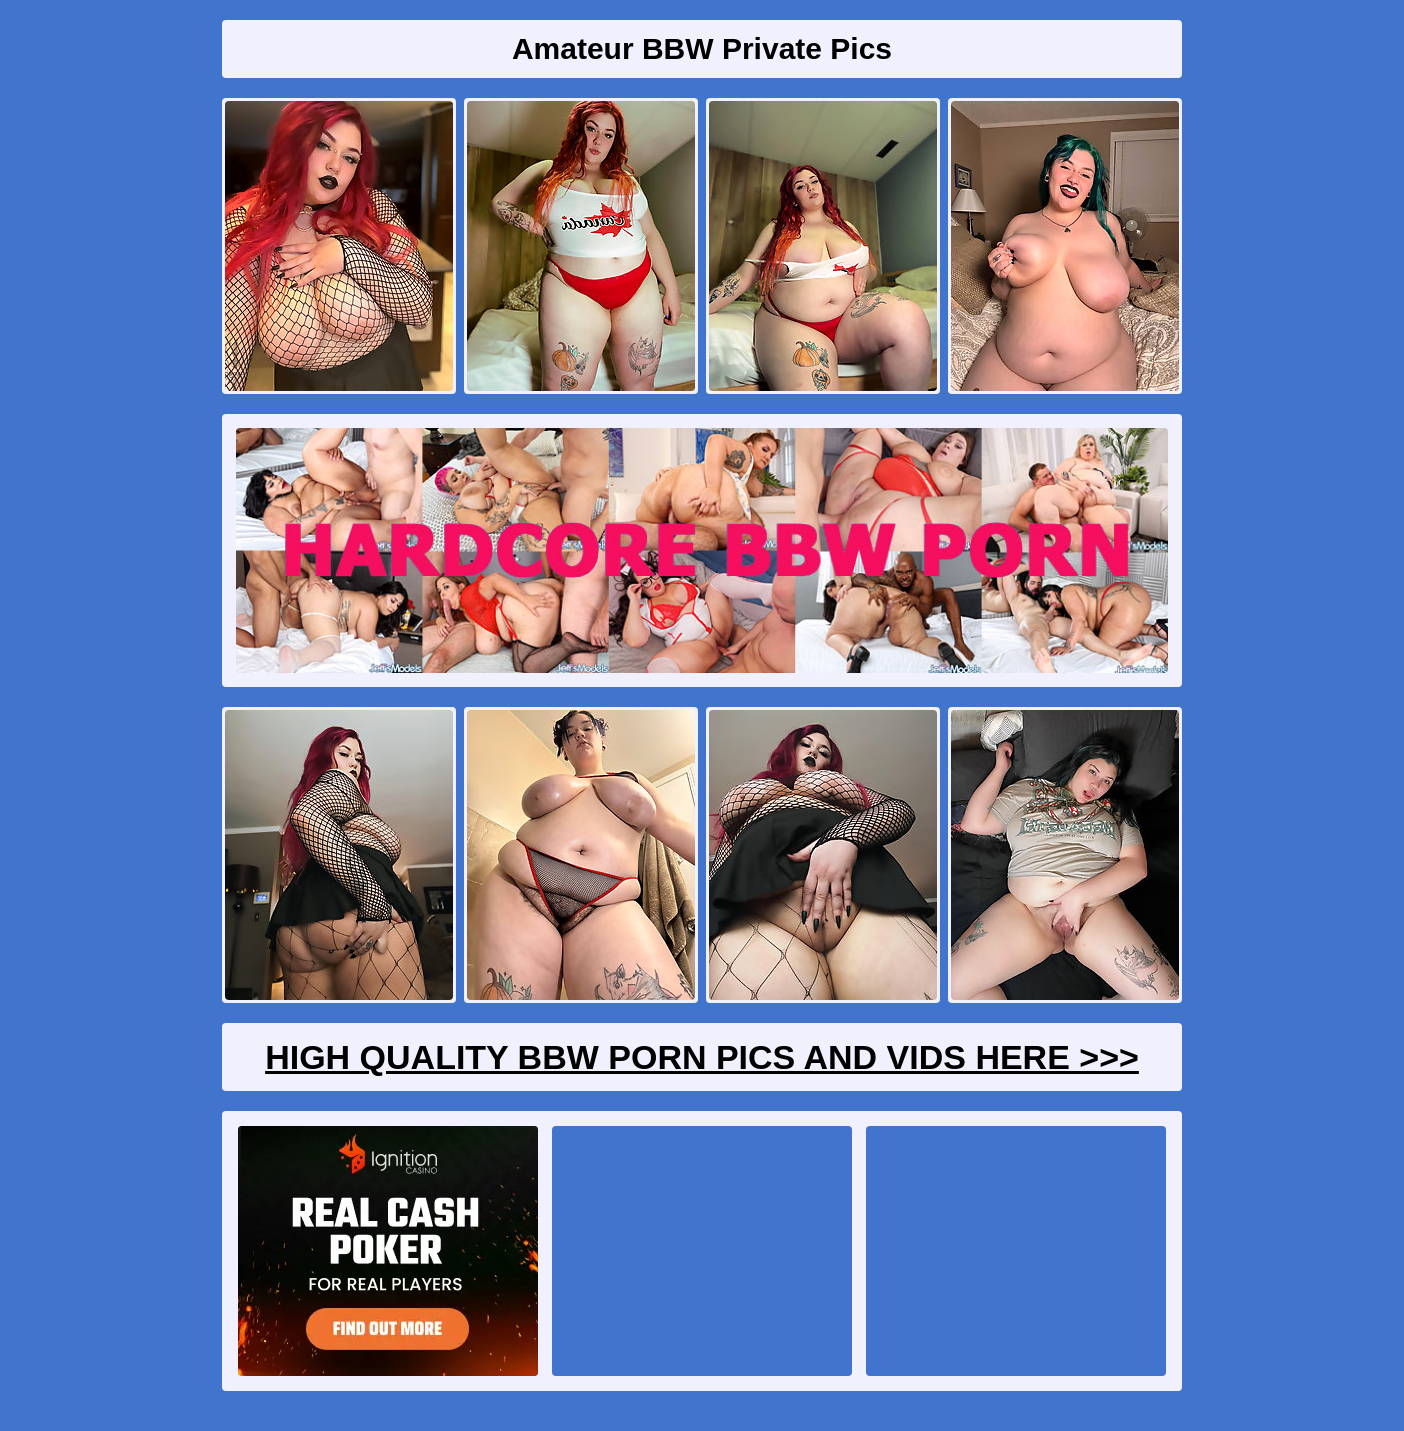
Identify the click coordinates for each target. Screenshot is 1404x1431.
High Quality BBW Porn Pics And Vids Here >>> (702, 1057)
